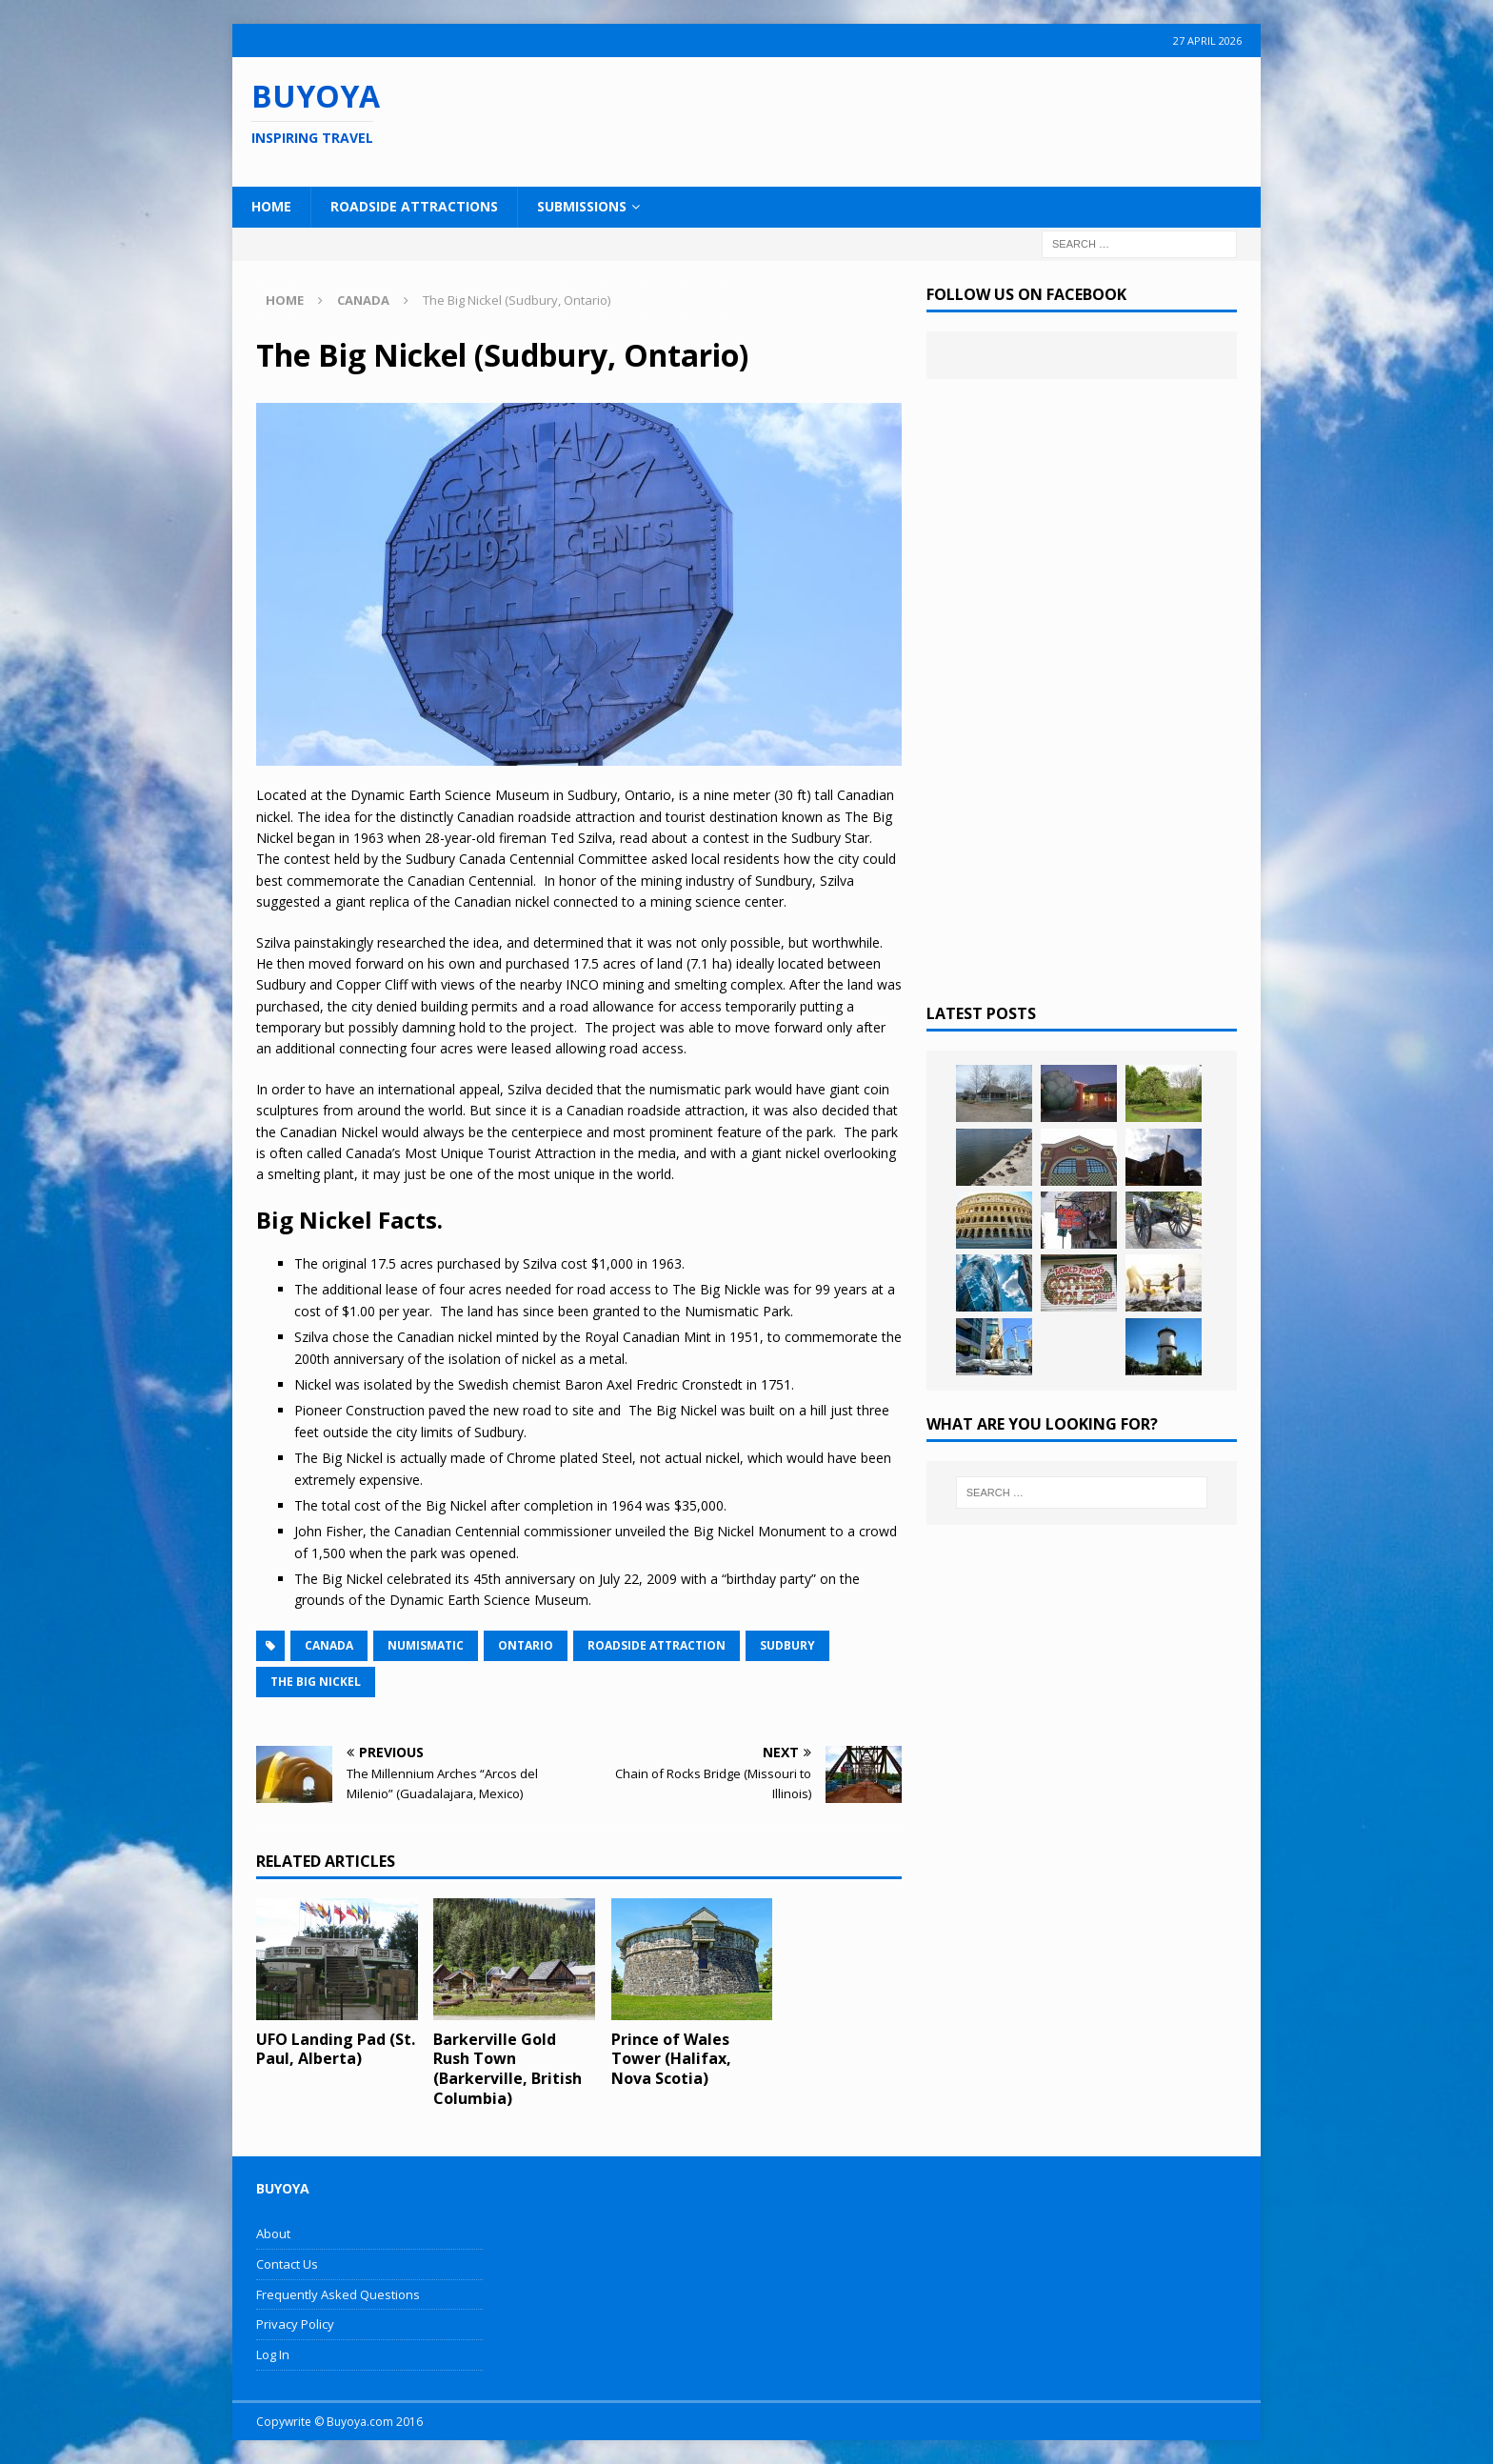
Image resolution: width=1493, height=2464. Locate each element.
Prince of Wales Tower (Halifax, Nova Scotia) (671, 2059)
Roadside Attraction (656, 1645)
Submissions (582, 206)
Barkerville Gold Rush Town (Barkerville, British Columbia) (507, 2069)
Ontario (525, 1645)
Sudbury (787, 1645)
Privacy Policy (295, 2324)
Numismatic (426, 1645)
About (273, 2233)
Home (271, 206)
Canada (329, 1645)
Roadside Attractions (414, 206)
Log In (272, 2354)
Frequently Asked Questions (338, 2294)
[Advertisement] (869, 119)
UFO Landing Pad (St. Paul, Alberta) (335, 2049)
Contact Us (287, 2264)
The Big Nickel (315, 1681)
